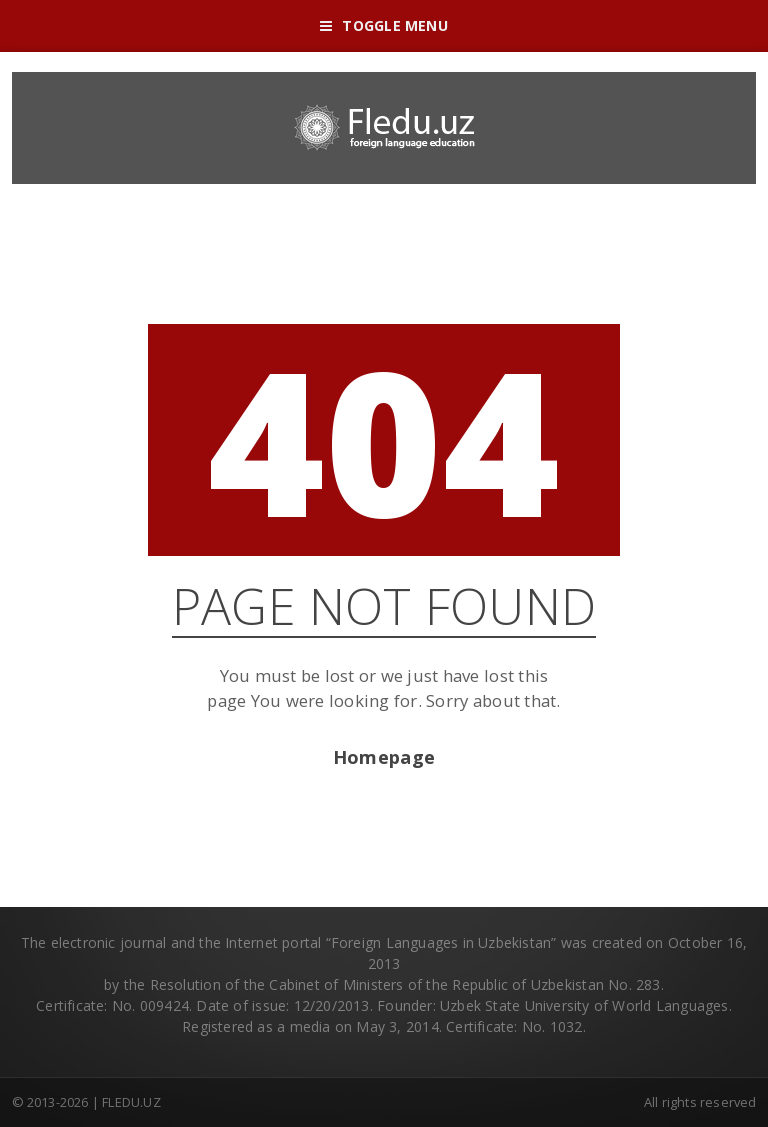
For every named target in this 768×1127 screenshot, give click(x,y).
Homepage (384, 757)
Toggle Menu (384, 25)
